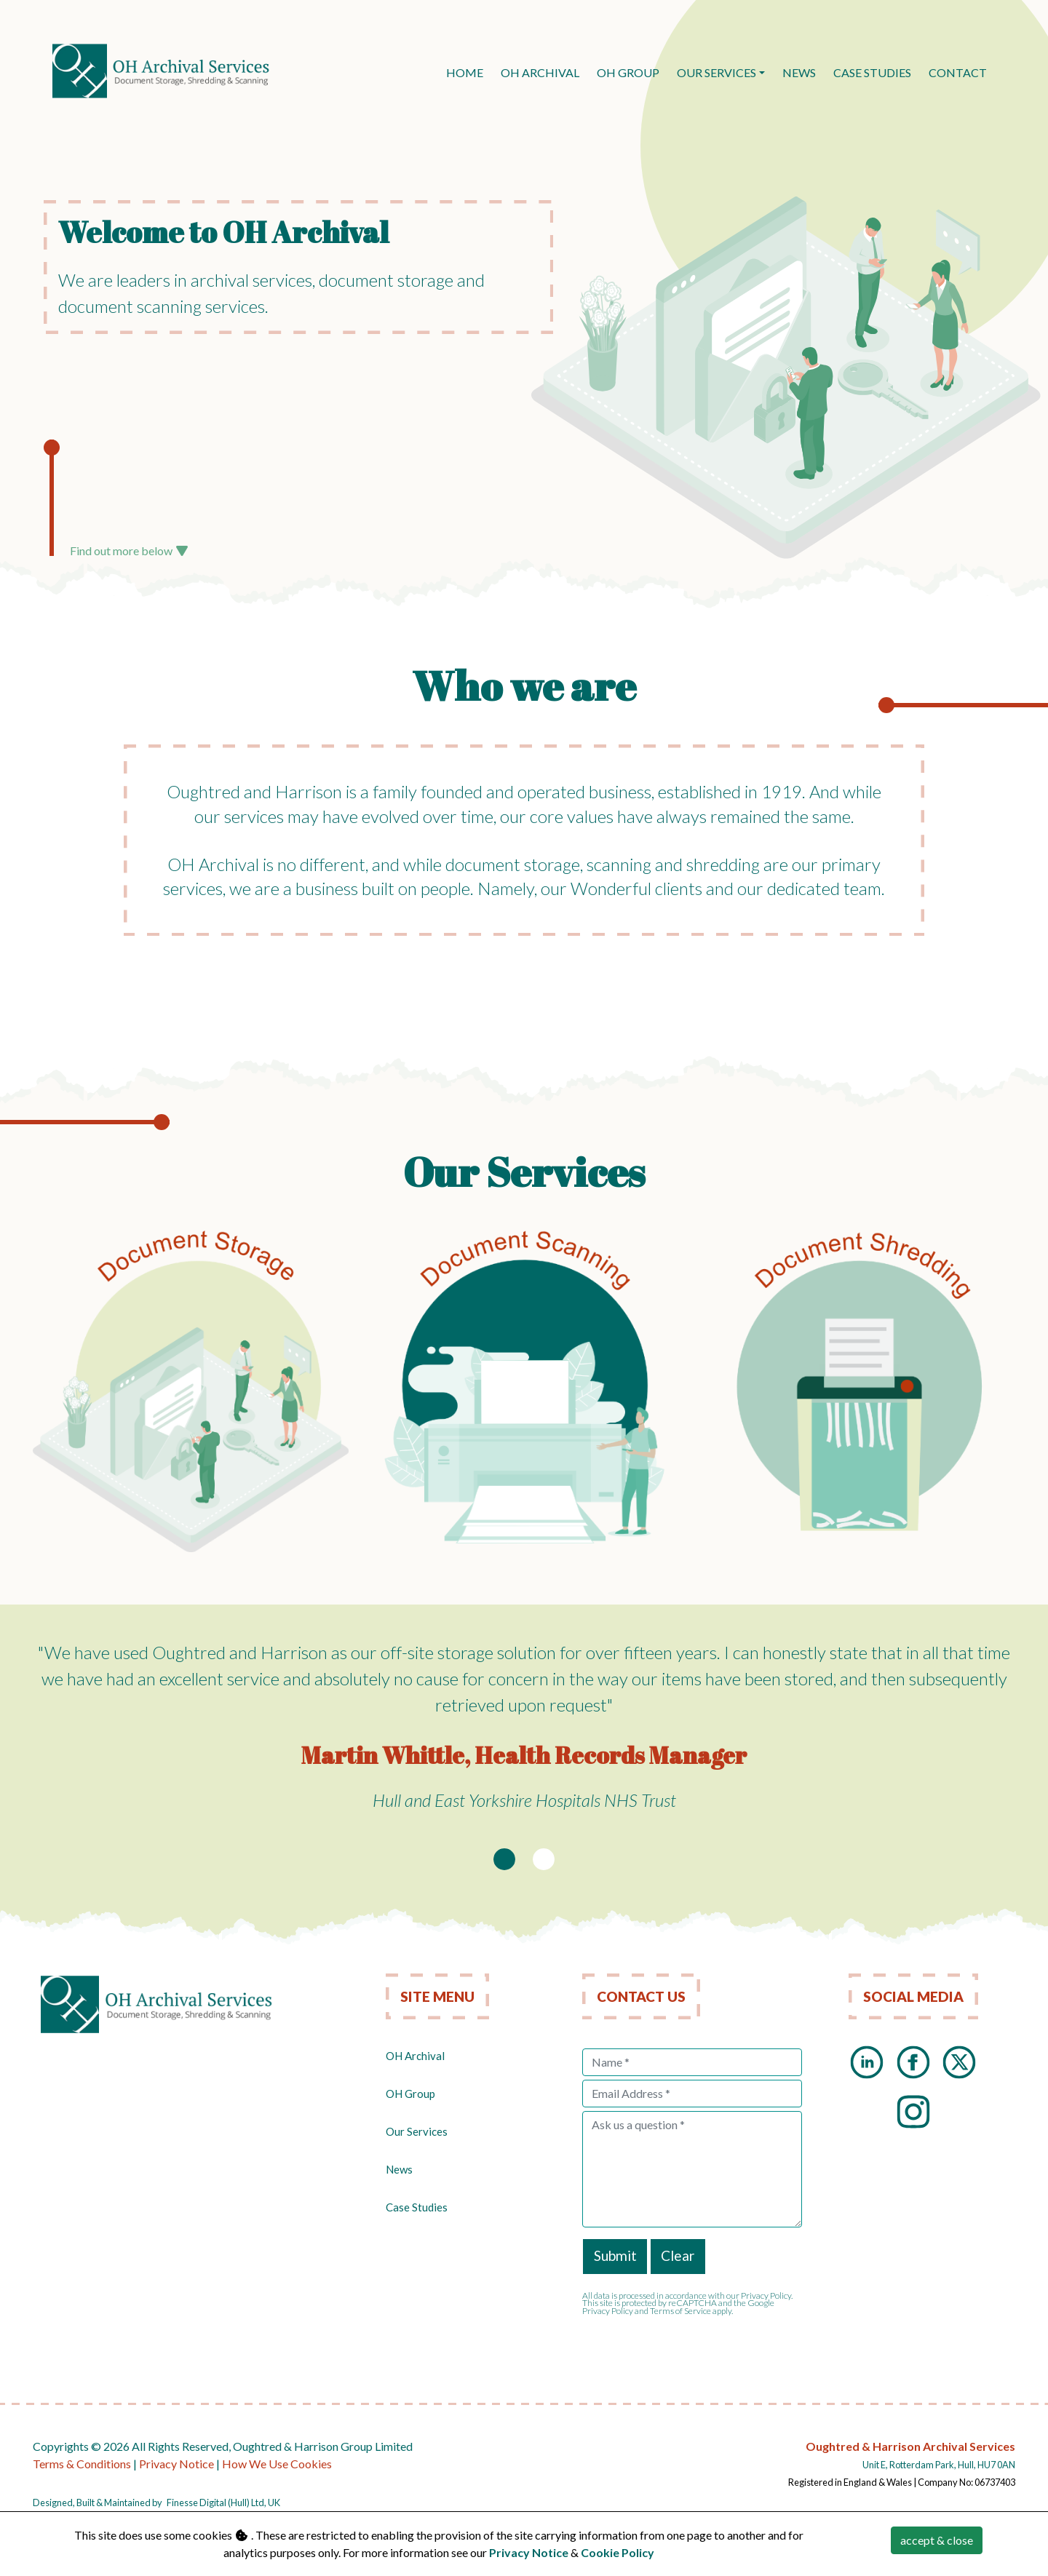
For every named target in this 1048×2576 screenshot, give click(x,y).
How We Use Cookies (277, 2463)
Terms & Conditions (82, 2463)
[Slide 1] (504, 1859)
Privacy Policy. (767, 2295)
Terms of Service (680, 2310)
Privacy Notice (176, 2463)
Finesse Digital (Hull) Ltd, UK (223, 2502)
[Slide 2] (544, 1859)
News (399, 2169)
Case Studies (417, 2207)
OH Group (410, 2093)
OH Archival (415, 2055)
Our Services (716, 72)
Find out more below (129, 550)
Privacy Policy (607, 2310)
